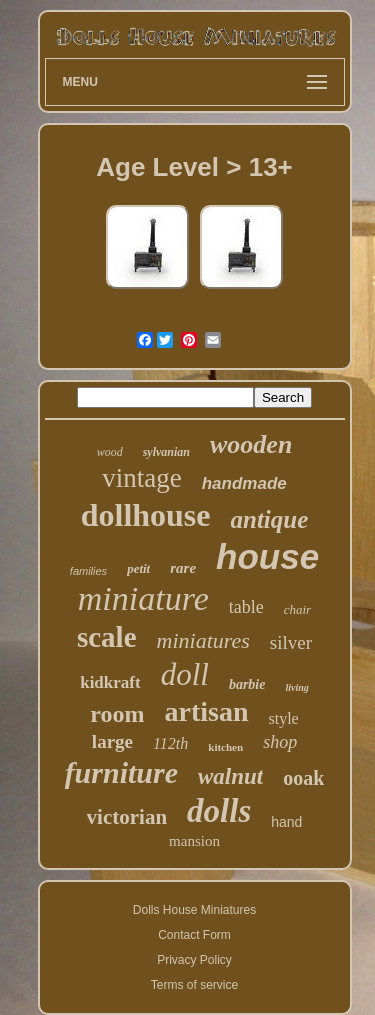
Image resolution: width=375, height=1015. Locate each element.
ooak (303, 778)
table (246, 607)
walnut (230, 776)
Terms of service (194, 985)
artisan (207, 711)
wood (110, 452)
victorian (127, 817)
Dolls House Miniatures (194, 910)
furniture (121, 772)
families (88, 571)
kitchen (225, 747)
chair (297, 609)
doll (185, 674)
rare (183, 568)
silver (291, 642)
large (112, 741)
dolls (219, 811)
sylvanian (166, 452)
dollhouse (146, 515)
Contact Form (194, 935)
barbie (247, 684)
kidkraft (110, 682)
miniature (143, 598)
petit (138, 568)
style (284, 718)
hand (286, 822)
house (267, 556)
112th (170, 743)
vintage (141, 478)
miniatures (203, 640)
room (117, 714)
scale (107, 637)
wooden (251, 444)
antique (270, 519)
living (296, 687)
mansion (194, 841)
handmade (244, 483)
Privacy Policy (194, 960)
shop (280, 742)
